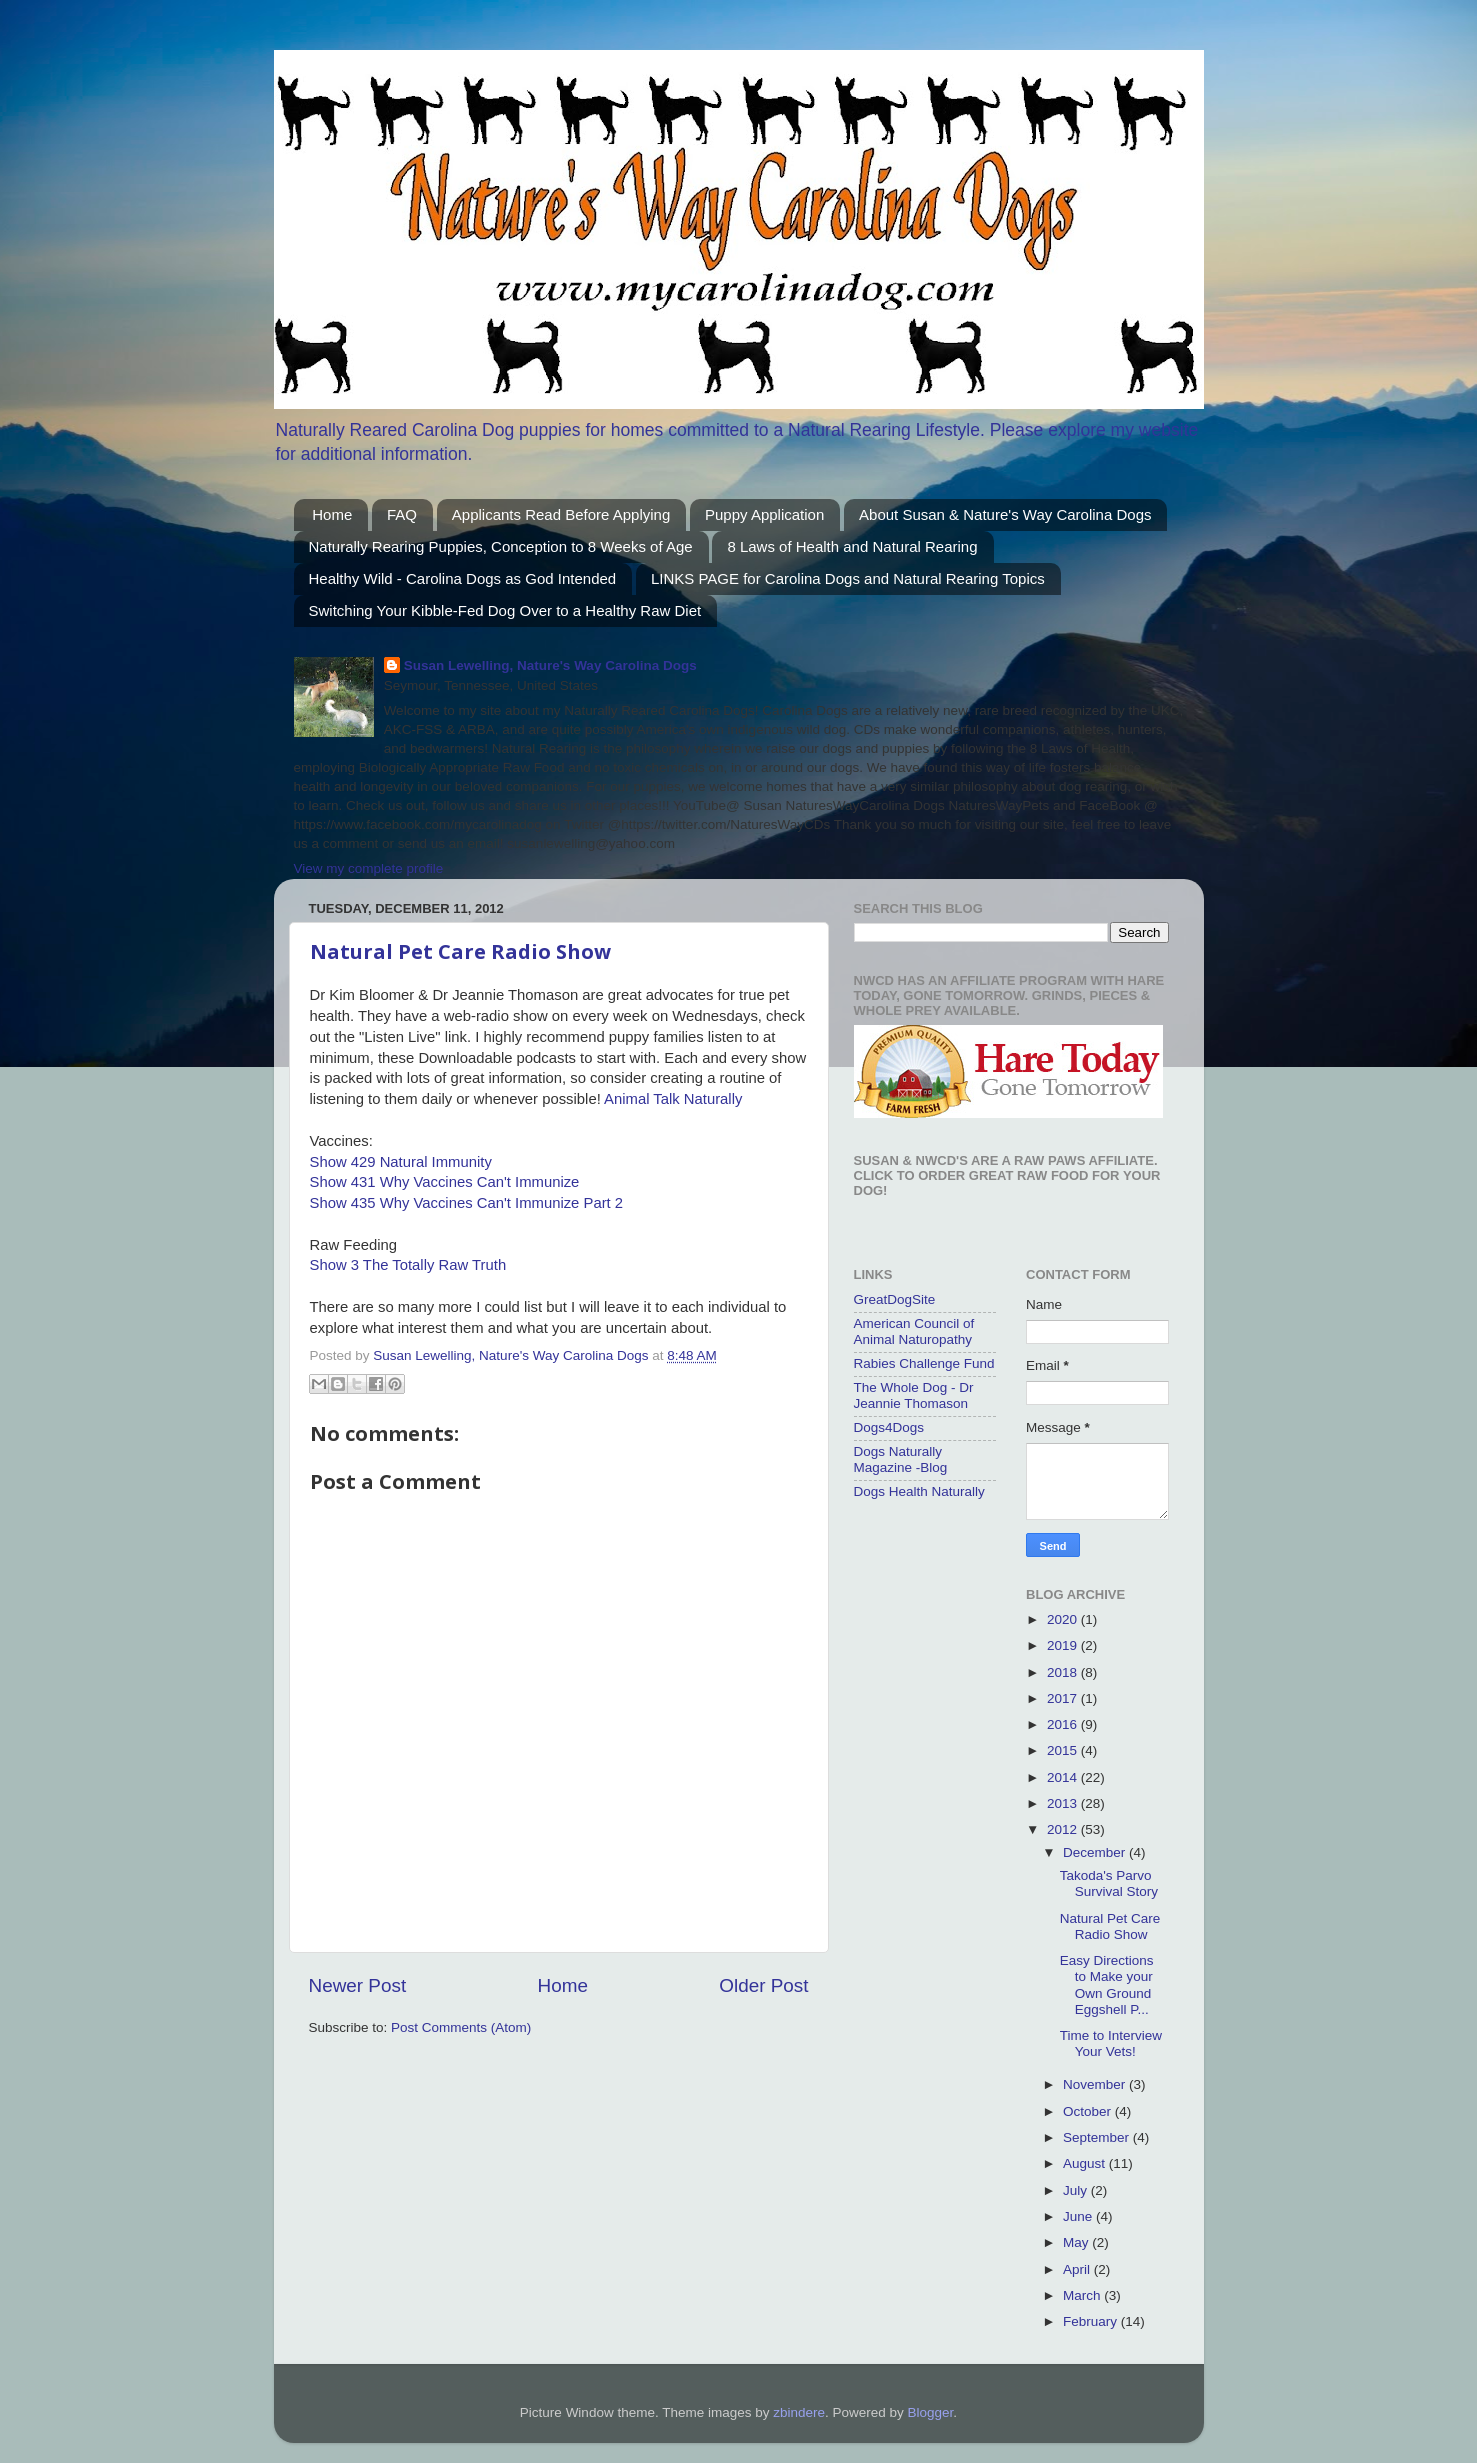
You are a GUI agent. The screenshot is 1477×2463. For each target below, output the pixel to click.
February (1092, 2321)
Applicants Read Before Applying (561, 514)
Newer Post (358, 1985)
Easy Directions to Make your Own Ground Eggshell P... (1107, 1985)
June (1079, 2216)
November (1096, 2084)
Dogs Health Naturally (919, 1491)
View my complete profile (369, 868)
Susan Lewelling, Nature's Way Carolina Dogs (550, 665)
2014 (1064, 1777)
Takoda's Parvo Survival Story (1109, 1883)
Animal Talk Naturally (673, 1099)
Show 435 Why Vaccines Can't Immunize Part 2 (467, 1203)
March (1083, 2295)
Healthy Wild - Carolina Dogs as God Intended (463, 578)
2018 (1064, 1672)
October (1089, 2111)
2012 (1064, 1829)
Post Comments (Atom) (461, 2027)
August (1086, 2163)
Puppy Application (764, 514)
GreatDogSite (895, 1299)
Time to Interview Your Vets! (1111, 2043)
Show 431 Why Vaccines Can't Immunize (445, 1182)
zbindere (799, 2412)
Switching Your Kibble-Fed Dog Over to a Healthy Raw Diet (505, 610)
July (1077, 2190)
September (1098, 2137)
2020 (1064, 1619)
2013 (1064, 1803)
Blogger (931, 2412)
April (1078, 2269)
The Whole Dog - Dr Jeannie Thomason (914, 1395)
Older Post (763, 1985)
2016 (1064, 1724)
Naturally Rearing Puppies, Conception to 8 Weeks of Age (501, 546)
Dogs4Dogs (889, 1427)
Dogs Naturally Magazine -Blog (901, 1459)
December (1096, 1852)
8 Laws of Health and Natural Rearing (852, 546)
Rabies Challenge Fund (924, 1363)
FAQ (402, 514)
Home (332, 514)
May (1077, 2242)
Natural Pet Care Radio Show (460, 951)
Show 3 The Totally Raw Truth (408, 1265)
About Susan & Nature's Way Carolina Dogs (1005, 514)
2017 (1064, 1698)
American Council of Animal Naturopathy (914, 1331)
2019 (1064, 1645)
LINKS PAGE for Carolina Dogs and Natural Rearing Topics (848, 578)
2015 (1064, 1750)
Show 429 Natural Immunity (401, 1162)
